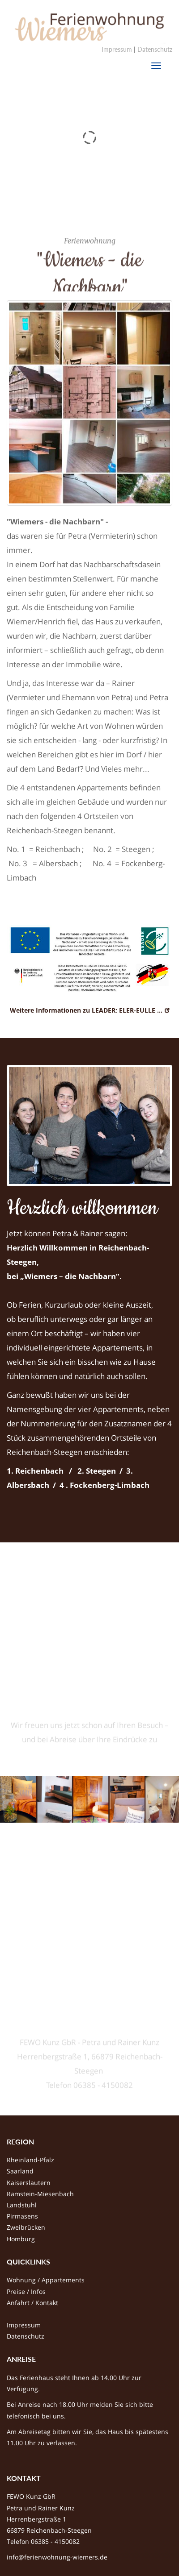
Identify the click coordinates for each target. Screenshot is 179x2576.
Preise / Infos (26, 2291)
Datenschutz (154, 49)
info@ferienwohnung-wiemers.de (57, 2557)
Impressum (117, 49)
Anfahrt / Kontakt (32, 2302)
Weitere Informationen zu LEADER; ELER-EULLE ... (86, 1010)
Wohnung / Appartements (46, 2280)
